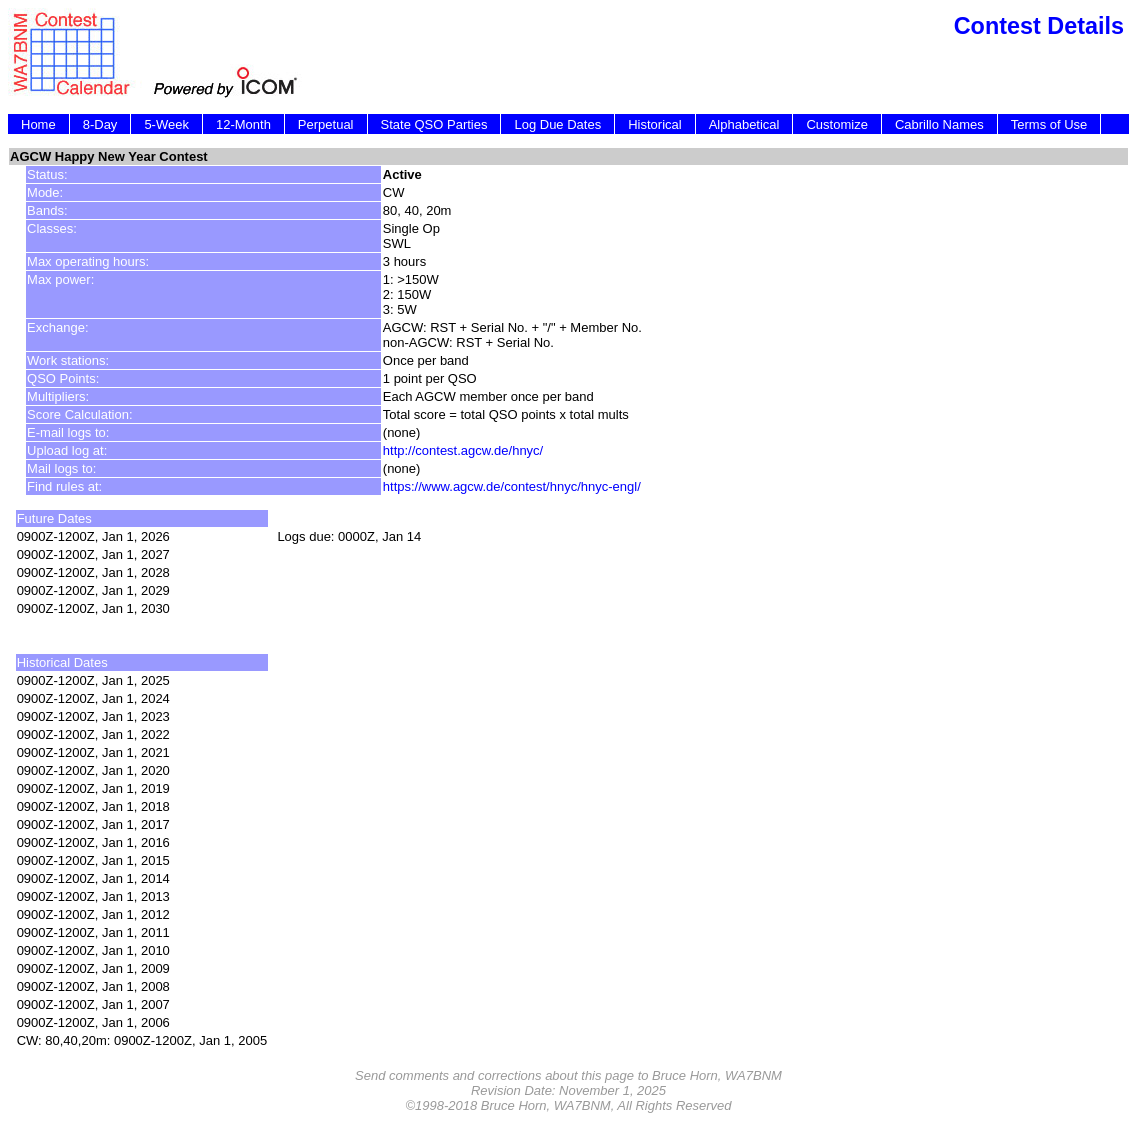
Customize (836, 124)
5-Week (166, 124)
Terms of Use (1049, 124)
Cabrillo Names (939, 124)
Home (38, 124)
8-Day (100, 124)
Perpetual (326, 124)
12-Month (243, 124)
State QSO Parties (434, 124)
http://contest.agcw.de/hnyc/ (463, 450)
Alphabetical (744, 124)
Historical (654, 124)
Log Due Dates (557, 124)
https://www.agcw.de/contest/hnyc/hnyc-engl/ (512, 486)
